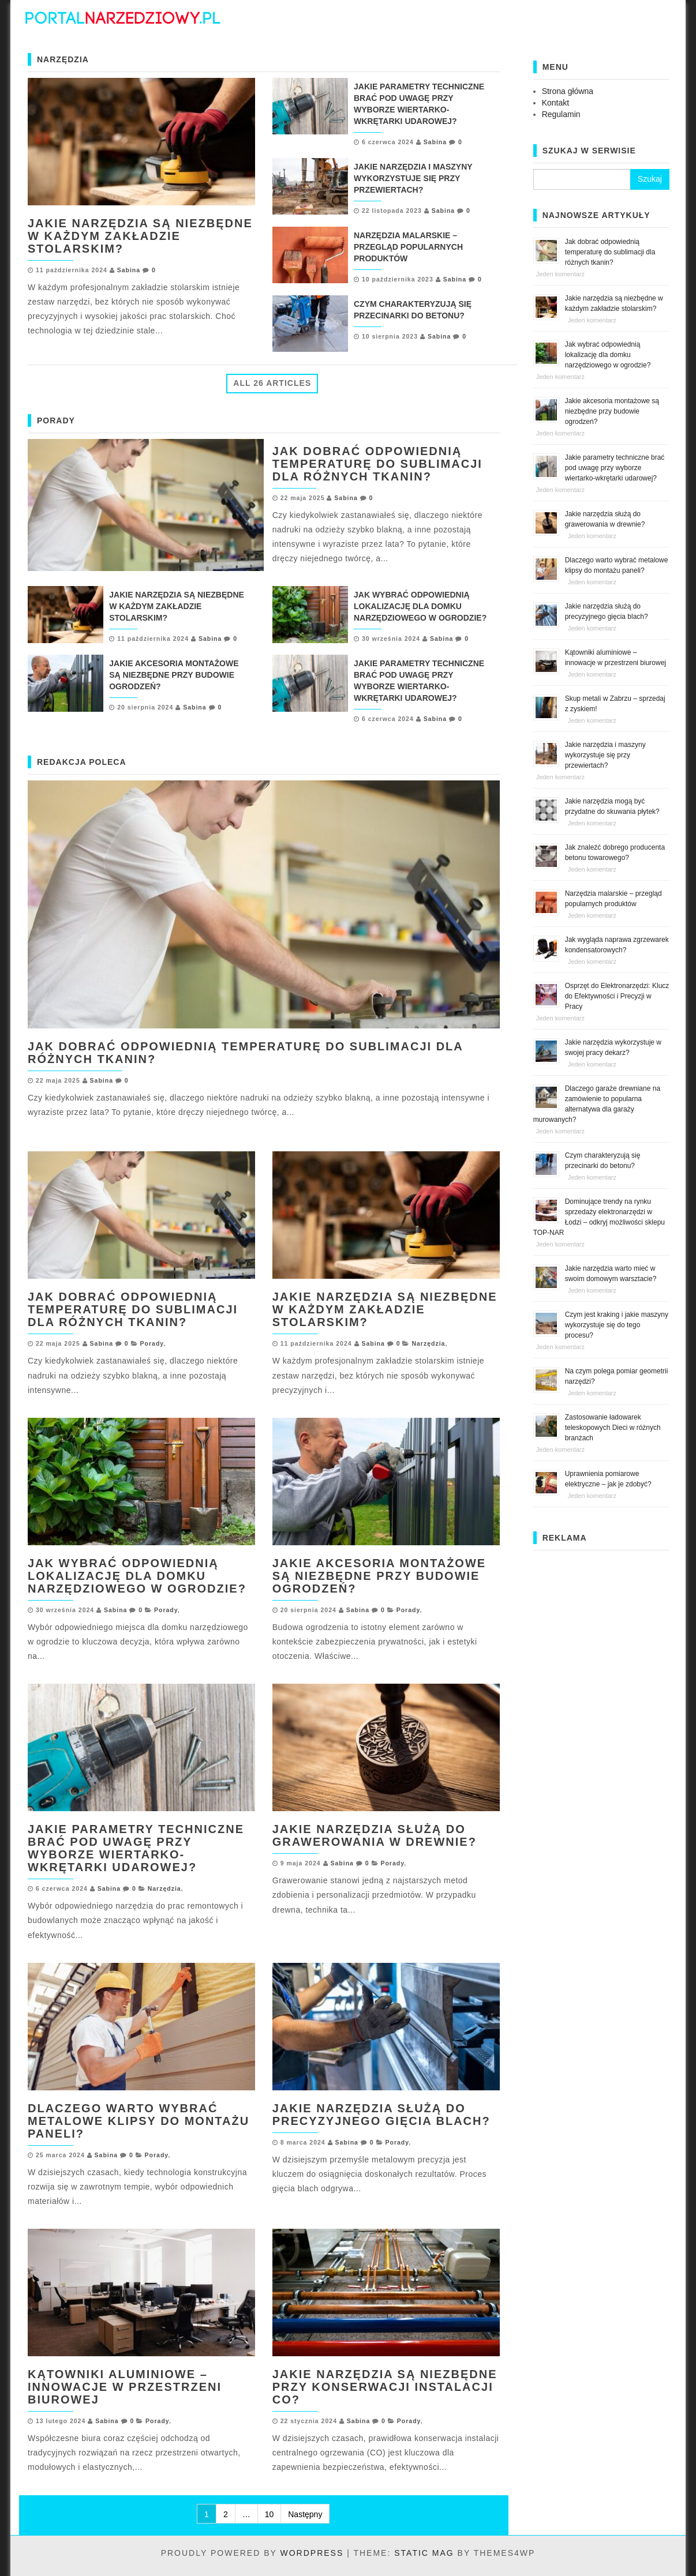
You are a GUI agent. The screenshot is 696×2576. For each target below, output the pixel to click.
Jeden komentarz (560, 274)
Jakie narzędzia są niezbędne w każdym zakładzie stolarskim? (140, 236)
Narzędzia (428, 1343)
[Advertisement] (601, 1729)
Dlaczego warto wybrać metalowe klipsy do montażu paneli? (138, 2121)
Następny (305, 2514)
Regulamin (561, 114)
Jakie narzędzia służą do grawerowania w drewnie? (374, 1835)
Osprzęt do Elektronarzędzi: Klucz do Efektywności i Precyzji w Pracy (617, 996)
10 (269, 2514)
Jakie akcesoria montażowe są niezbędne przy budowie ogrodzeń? (173, 675)
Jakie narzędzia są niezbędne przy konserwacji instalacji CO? (384, 2387)
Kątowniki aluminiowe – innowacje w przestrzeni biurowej (125, 2387)
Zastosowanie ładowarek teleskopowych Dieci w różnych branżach (613, 1427)
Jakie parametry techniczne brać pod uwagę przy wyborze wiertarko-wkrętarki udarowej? (136, 1848)
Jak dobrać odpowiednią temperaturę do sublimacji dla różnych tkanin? (377, 464)
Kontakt (555, 102)
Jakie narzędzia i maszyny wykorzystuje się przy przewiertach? (413, 178)
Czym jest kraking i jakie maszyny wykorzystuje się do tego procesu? (616, 1324)
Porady (152, 1343)
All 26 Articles (272, 383)
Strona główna (568, 91)
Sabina (128, 269)
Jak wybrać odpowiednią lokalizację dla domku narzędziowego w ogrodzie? (420, 606)
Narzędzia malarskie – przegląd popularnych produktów (408, 247)
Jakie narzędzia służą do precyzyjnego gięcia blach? (381, 2114)
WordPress (311, 2553)
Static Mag (424, 2553)
